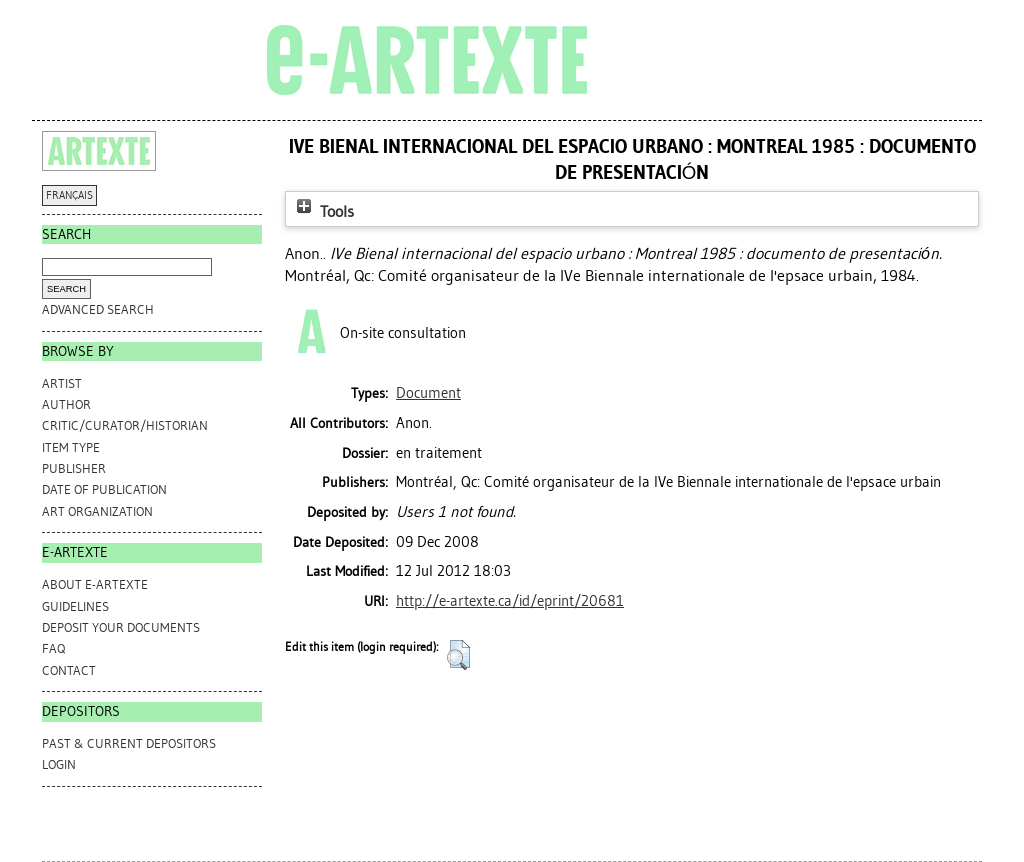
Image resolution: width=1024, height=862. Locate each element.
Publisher (74, 468)
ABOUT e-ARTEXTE (95, 584)
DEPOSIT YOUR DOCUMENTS (121, 627)
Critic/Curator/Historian (125, 425)
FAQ (53, 648)
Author (66, 404)
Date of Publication (104, 489)
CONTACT (69, 670)
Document (428, 393)
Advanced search (98, 309)
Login (59, 764)
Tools (323, 211)
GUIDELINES (75, 606)
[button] (458, 655)
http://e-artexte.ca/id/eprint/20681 (510, 601)
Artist (62, 383)
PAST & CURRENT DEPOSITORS (129, 743)
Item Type (71, 447)
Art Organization (97, 511)
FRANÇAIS (69, 195)
